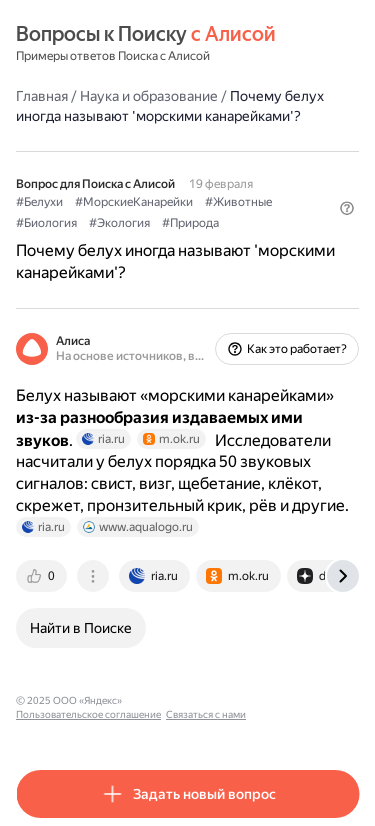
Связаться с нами (206, 714)
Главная (42, 96)
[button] (347, 208)
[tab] (43, 576)
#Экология (119, 223)
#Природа (190, 223)
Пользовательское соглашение (88, 714)
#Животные (238, 202)
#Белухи (39, 202)
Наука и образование (149, 96)
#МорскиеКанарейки (134, 202)
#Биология (46, 223)
